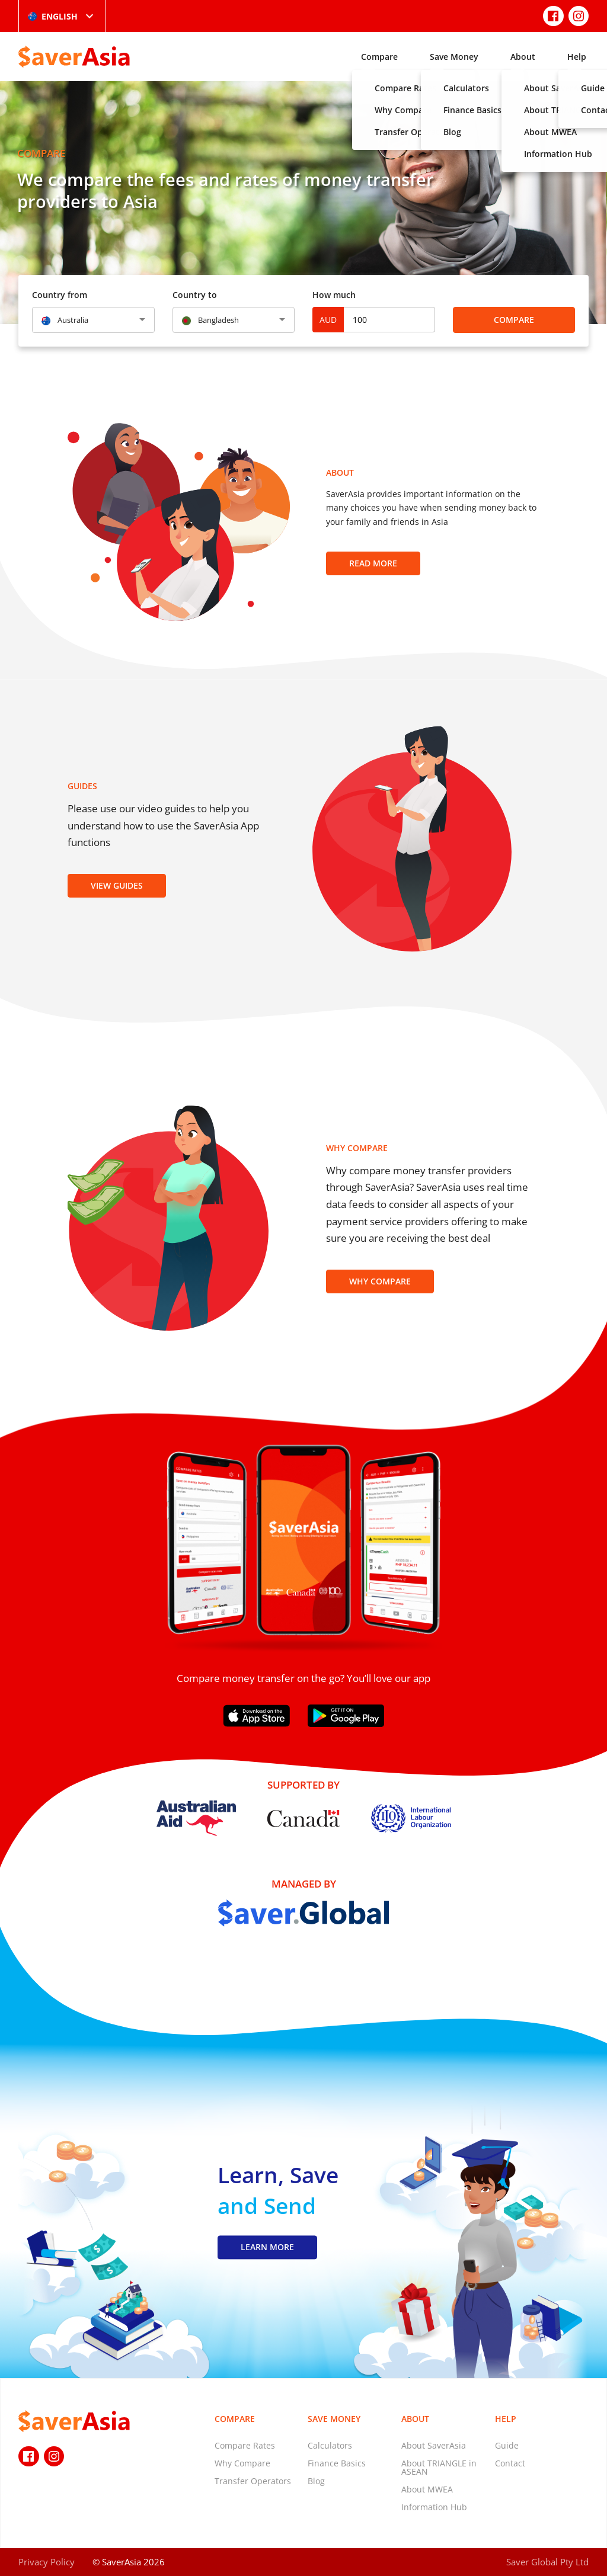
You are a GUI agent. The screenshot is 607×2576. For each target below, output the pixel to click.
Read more (373, 563)
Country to (194, 294)
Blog (316, 2481)
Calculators (330, 2445)
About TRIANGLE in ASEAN (439, 2467)
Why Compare (380, 1281)
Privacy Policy (46, 2562)
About (522, 56)
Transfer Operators (253, 2481)
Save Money (454, 56)
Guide (507, 2445)
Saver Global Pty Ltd (547, 2562)
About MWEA (427, 2489)
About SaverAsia (433, 2445)
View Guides (117, 885)
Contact (510, 2463)
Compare (379, 56)
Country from (59, 294)
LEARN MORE (267, 2247)
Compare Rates (245, 2445)
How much (334, 294)
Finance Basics (337, 2463)
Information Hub (434, 2507)
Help (576, 56)
